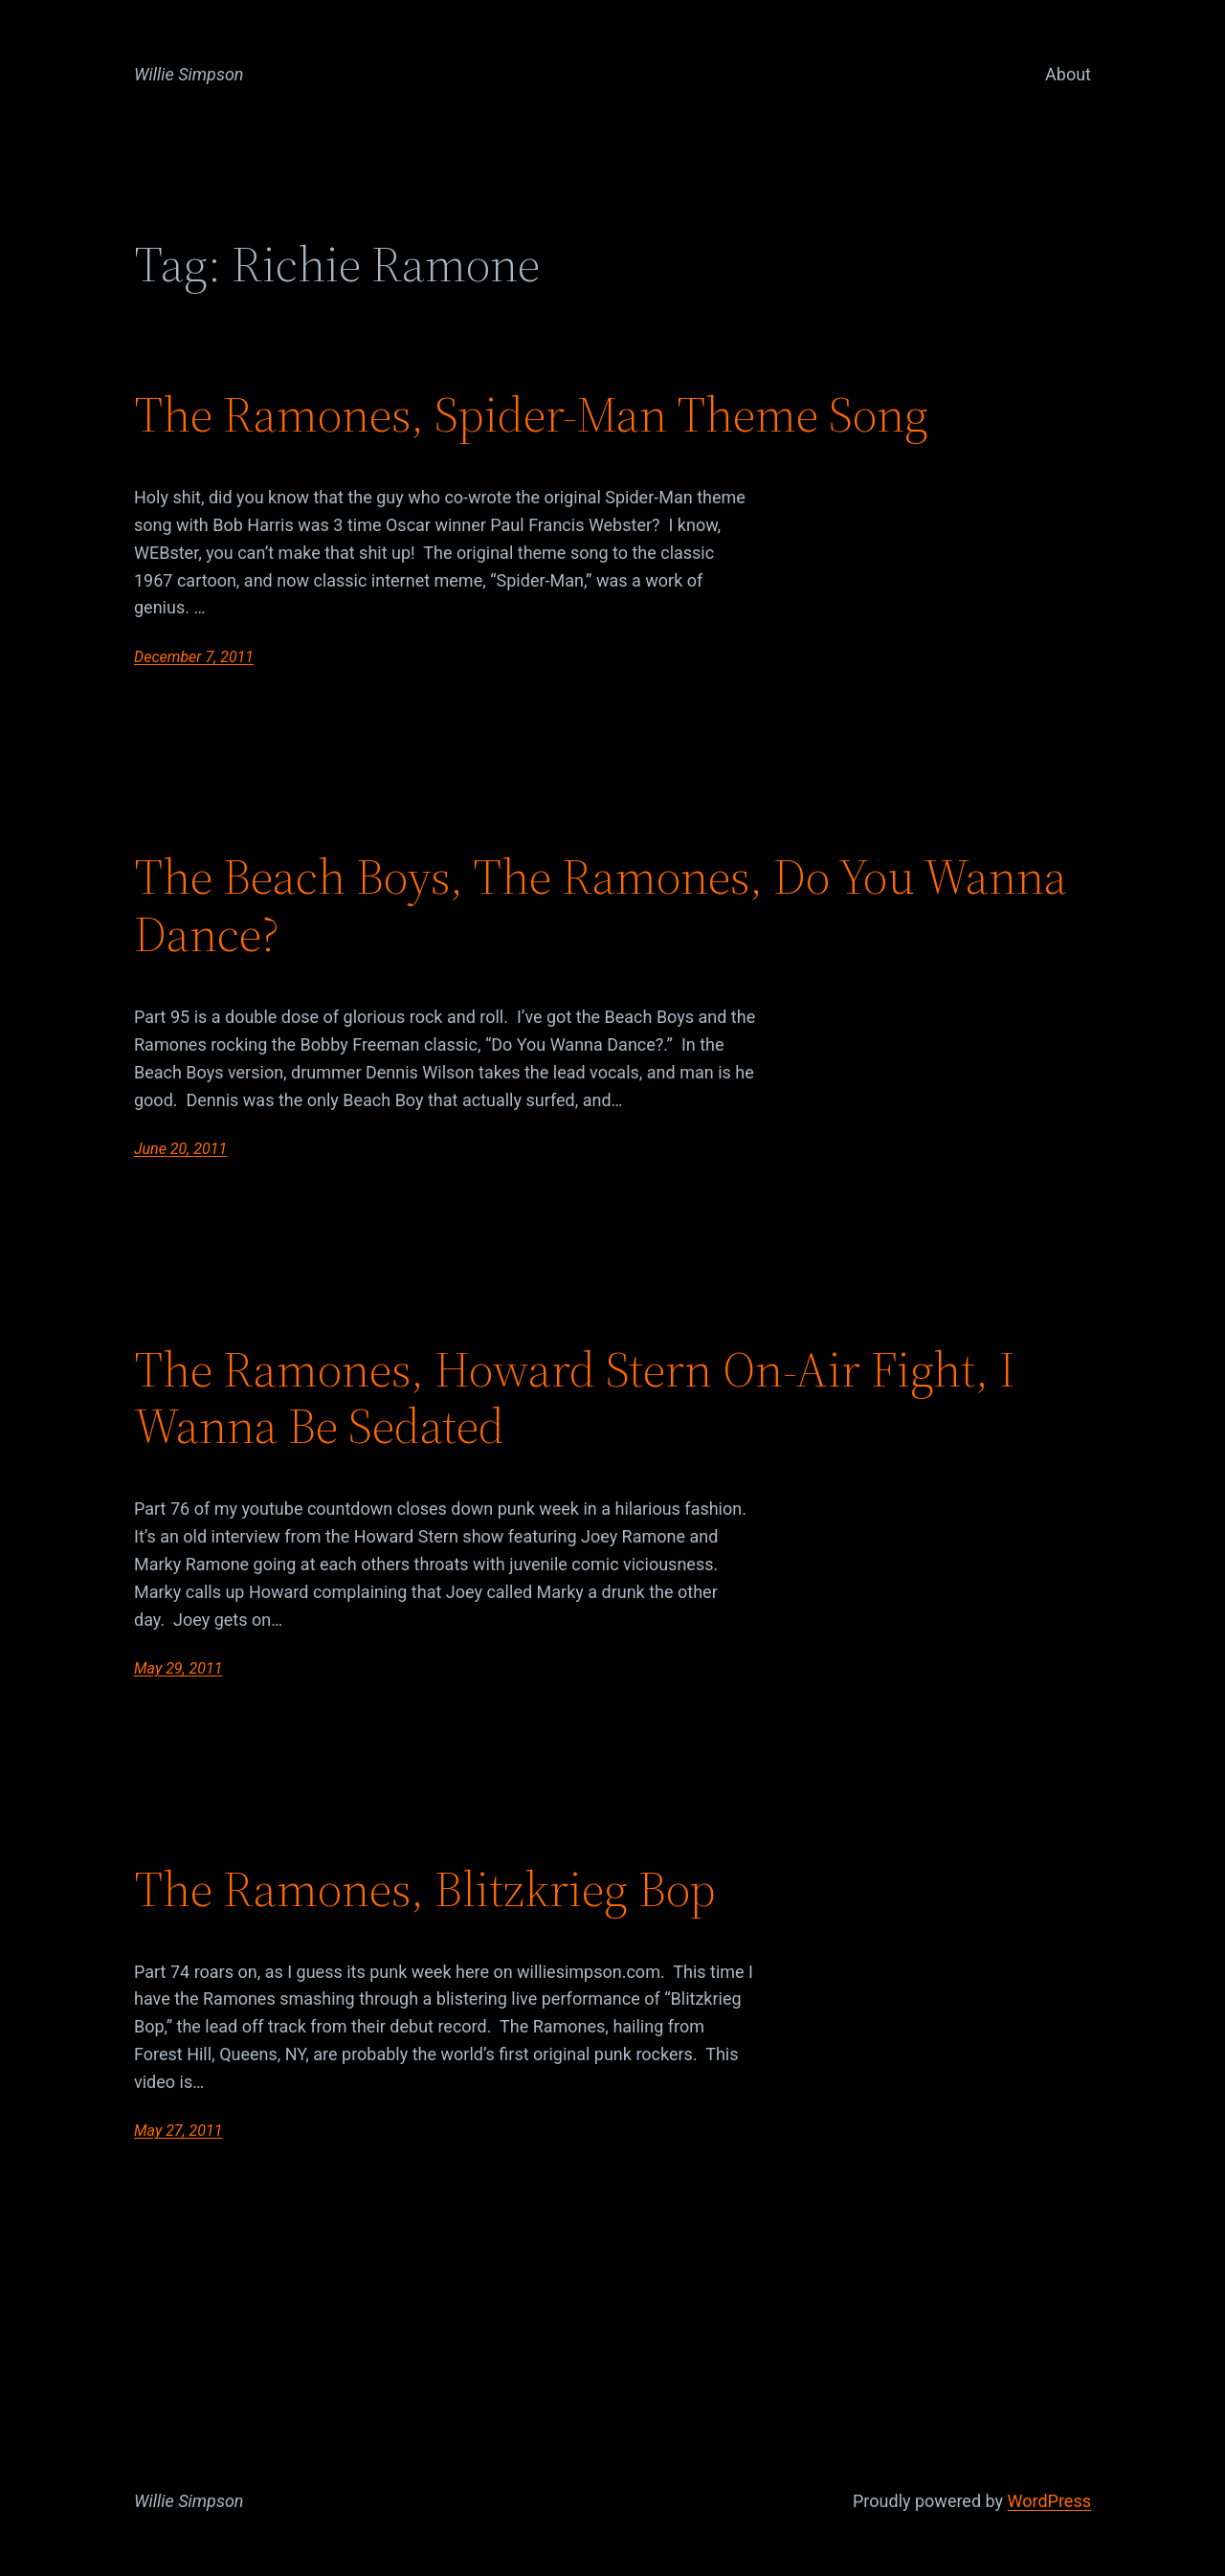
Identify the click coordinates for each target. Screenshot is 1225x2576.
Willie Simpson (189, 74)
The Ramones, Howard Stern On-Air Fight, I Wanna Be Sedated (574, 1398)
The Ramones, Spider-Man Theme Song (531, 414)
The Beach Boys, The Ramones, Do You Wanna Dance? (600, 905)
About (1068, 74)
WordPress (1049, 2501)
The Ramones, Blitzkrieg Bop (425, 1889)
